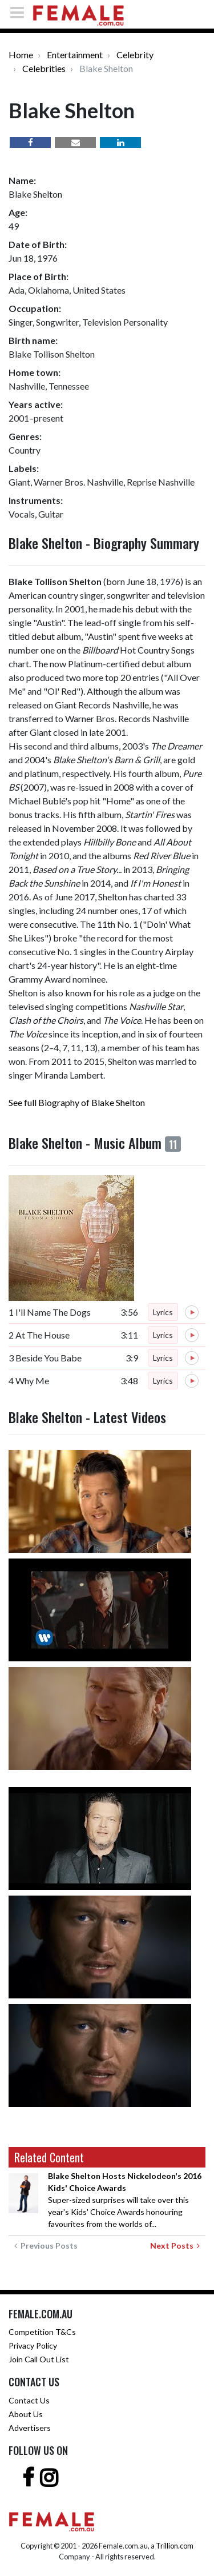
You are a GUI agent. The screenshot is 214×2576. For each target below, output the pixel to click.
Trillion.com (174, 2545)
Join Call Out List (39, 2359)
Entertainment (75, 54)
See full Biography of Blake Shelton (77, 1102)
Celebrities (44, 68)
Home (21, 54)
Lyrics (163, 1312)
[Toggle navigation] (21, 12)
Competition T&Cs (42, 2332)
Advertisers (30, 2428)
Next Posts (175, 2245)
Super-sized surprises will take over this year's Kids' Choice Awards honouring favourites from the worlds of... (124, 2200)
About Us (26, 2414)
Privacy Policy (33, 2345)
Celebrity (135, 54)
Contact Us (29, 2400)
